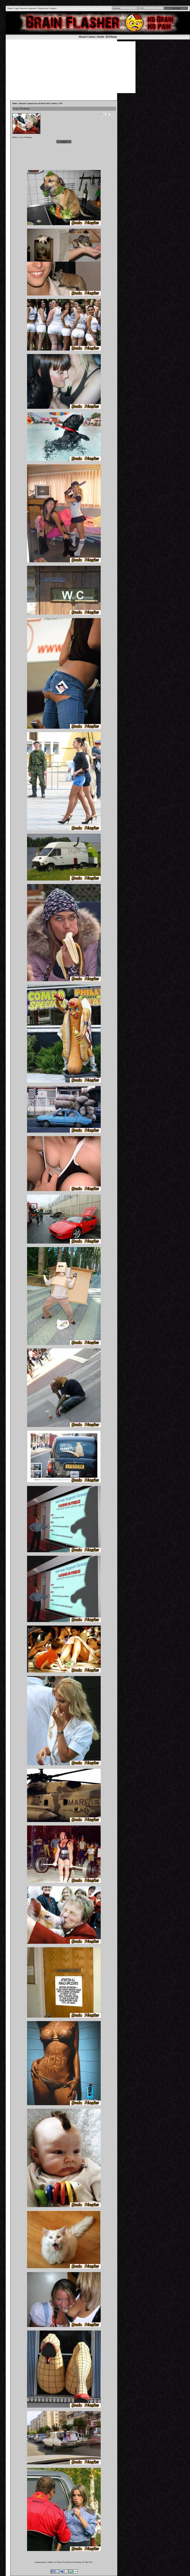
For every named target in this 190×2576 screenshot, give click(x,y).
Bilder (14, 137)
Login (16, 8)
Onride (100, 36)
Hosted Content (87, 36)
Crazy (21, 137)
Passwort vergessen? (28, 8)
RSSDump (111, 36)
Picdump (28, 137)
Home (10, 8)
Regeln (53, 8)
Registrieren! (43, 8)
